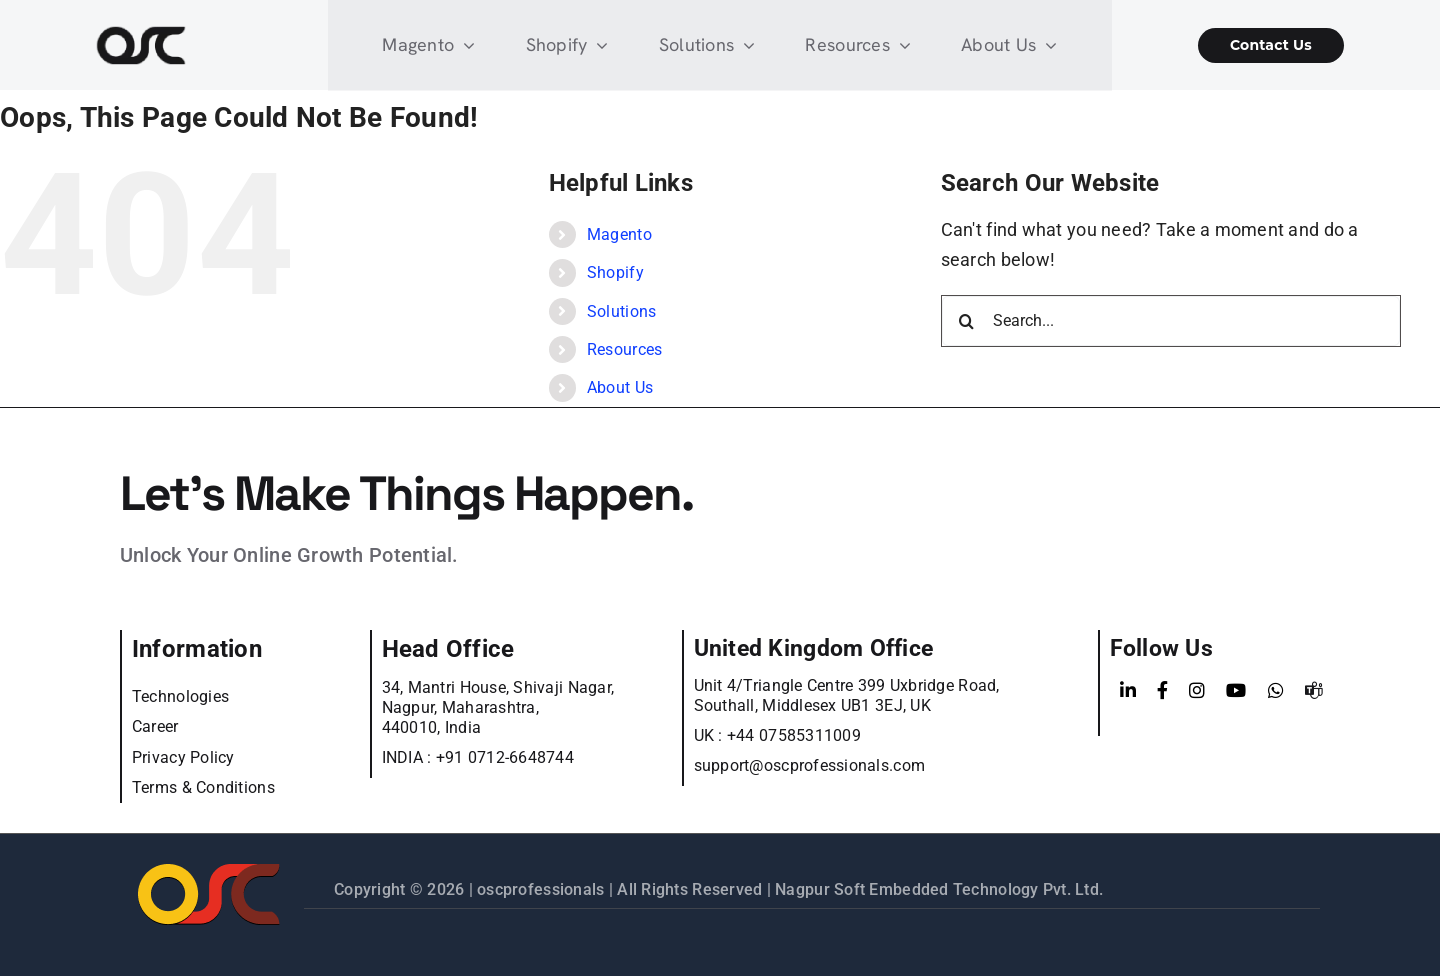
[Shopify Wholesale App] (1240, 45)
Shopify (615, 272)
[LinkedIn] (1128, 691)
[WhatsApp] (1276, 691)
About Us (620, 387)
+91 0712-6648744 (505, 757)
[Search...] (1171, 321)
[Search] (967, 321)
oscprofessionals (543, 889)
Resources (624, 349)
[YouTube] (1236, 691)
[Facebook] (1162, 691)
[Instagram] (1197, 691)
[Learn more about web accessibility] (200, 45)
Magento (619, 234)
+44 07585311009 (794, 735)
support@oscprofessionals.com (810, 765)
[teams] (1314, 691)
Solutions (621, 311)
